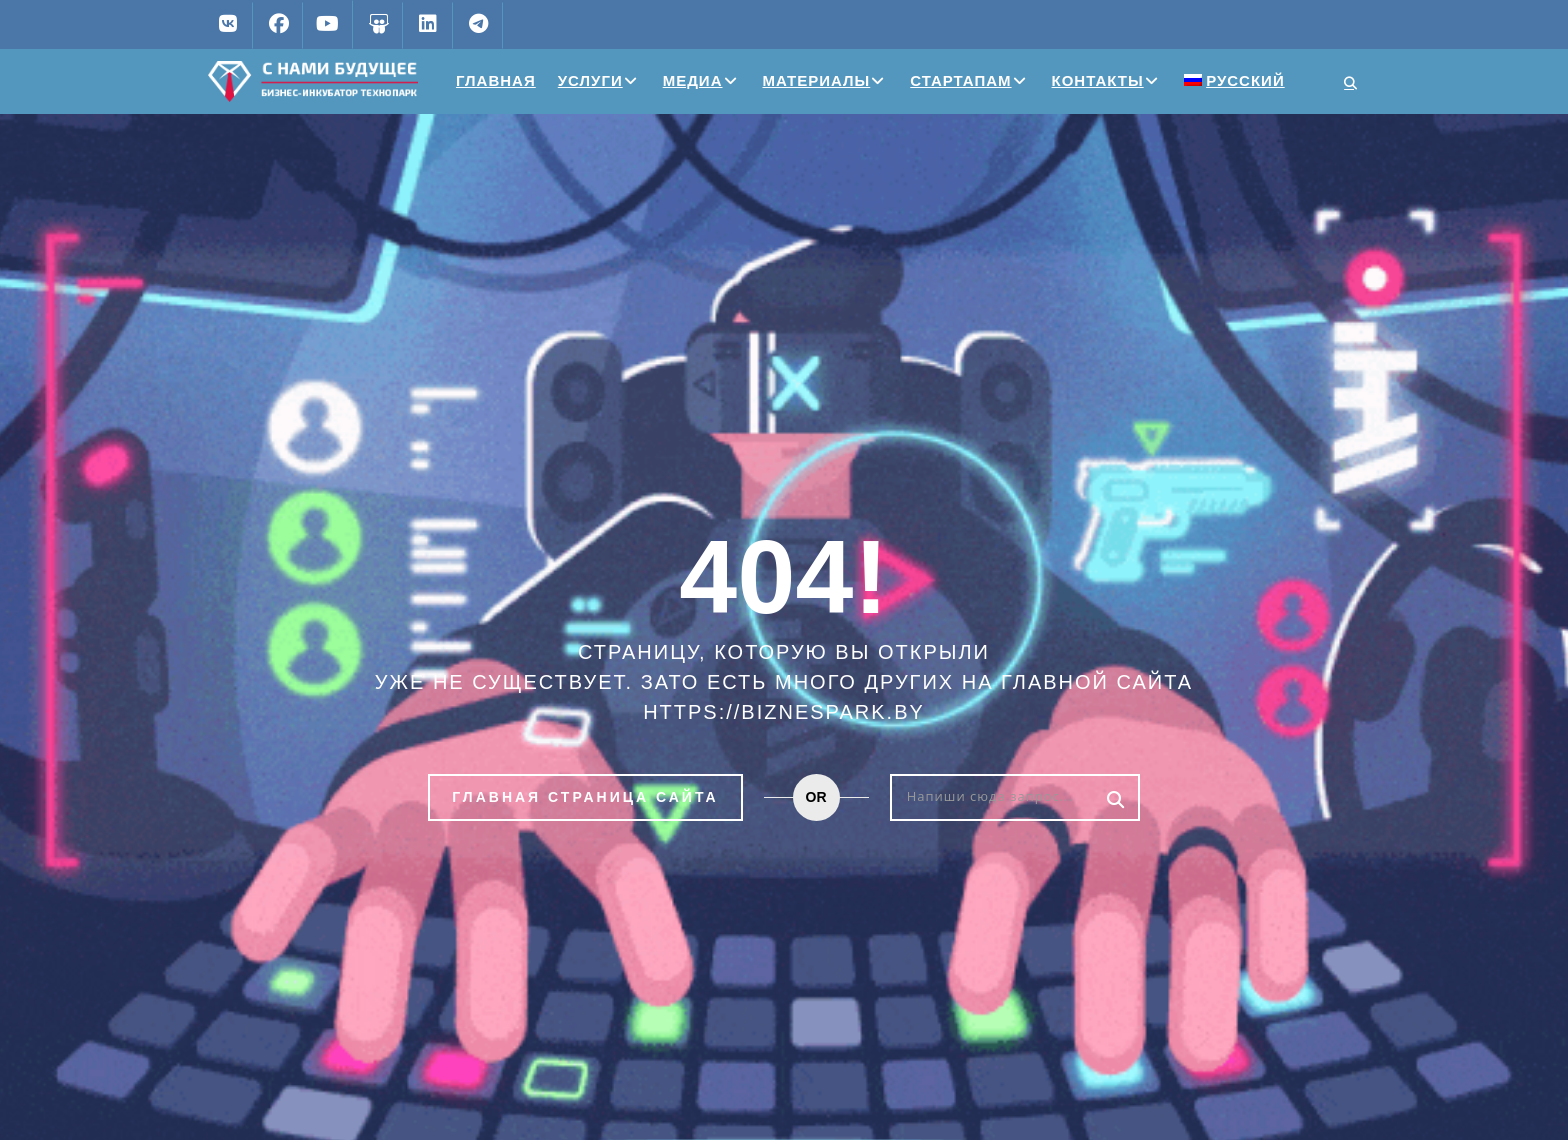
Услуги (590, 80)
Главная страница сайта (585, 797)
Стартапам (960, 80)
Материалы (817, 80)
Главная (496, 80)
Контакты (1098, 80)
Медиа (693, 80)
